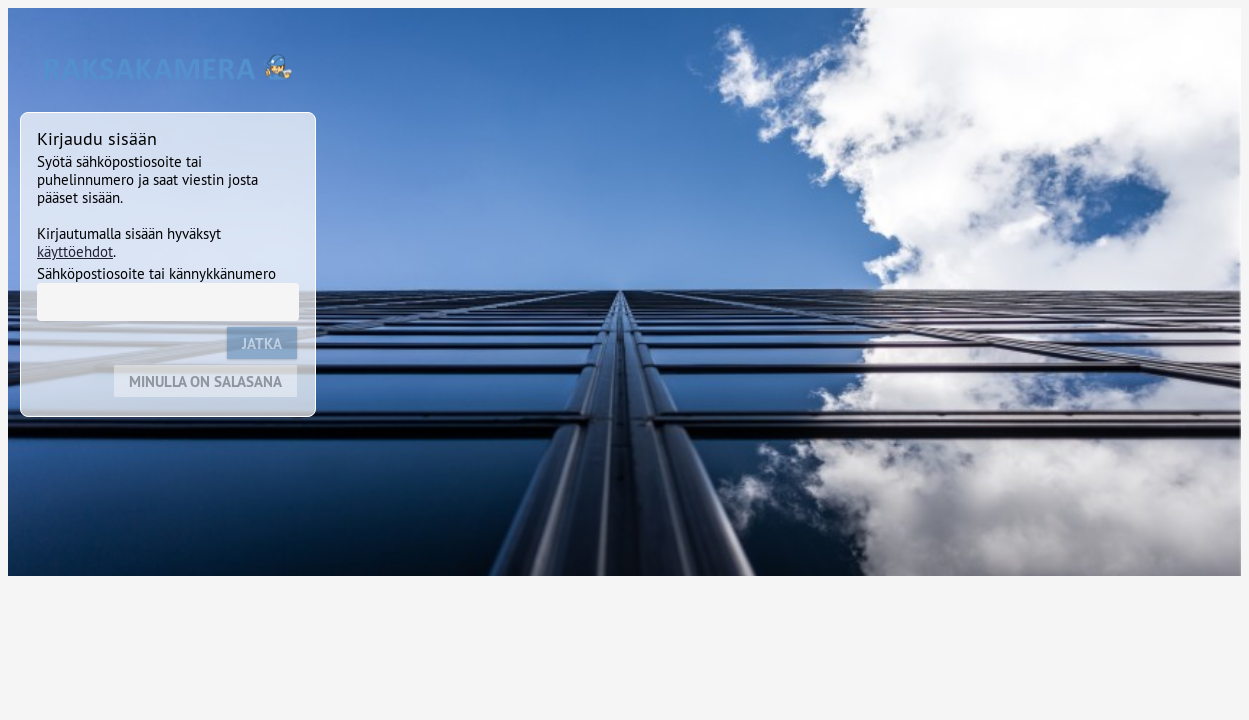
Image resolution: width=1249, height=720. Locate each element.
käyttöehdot (75, 251)
